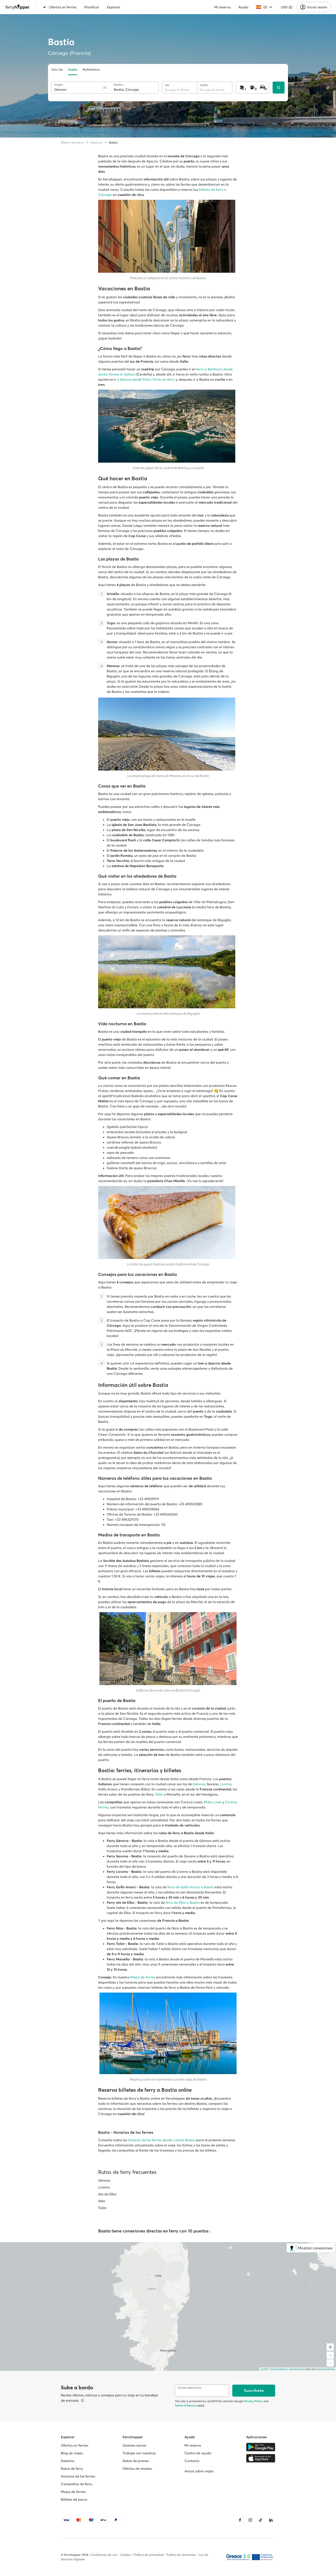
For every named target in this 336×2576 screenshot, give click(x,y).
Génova (199, 1784)
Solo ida (57, 69)
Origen (58, 84)
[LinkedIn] (271, 2520)
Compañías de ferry (76, 2484)
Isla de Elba (107, 2194)
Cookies (125, 2555)
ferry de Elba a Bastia (183, 1902)
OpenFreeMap (278, 2369)
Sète (101, 2201)
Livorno (225, 1784)
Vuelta (72, 69)
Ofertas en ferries (59, 7)
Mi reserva (222, 7)
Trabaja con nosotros (139, 2453)
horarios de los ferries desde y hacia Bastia (161, 2140)
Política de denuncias (181, 2555)
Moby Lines (213, 1802)
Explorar (113, 7)
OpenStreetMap (326, 2369)
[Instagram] (250, 2520)
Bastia (113, 142)
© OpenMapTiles (295, 2369)
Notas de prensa (136, 2461)
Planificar (91, 7)
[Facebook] (240, 2520)
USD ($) (286, 7)
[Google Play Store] (260, 2447)
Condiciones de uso (103, 2555)
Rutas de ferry (72, 2468)
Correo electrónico (190, 2387)
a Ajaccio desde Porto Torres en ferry (146, 379)
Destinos (96, 142)
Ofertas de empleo (137, 2468)
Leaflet (264, 2369)
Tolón (159, 1794)
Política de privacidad (149, 2555)
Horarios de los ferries (78, 2476)
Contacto (191, 2461)
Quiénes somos (134, 2445)
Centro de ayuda (197, 2453)
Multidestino (91, 69)
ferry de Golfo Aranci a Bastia (190, 1887)
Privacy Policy (253, 2401)
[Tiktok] (260, 2520)
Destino (118, 84)
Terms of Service (185, 2405)
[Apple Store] (260, 2458)
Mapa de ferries (142, 1977)
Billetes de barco (72, 142)
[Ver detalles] (83, 2400)
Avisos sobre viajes (199, 2471)
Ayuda (243, 7)
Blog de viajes (72, 2453)
